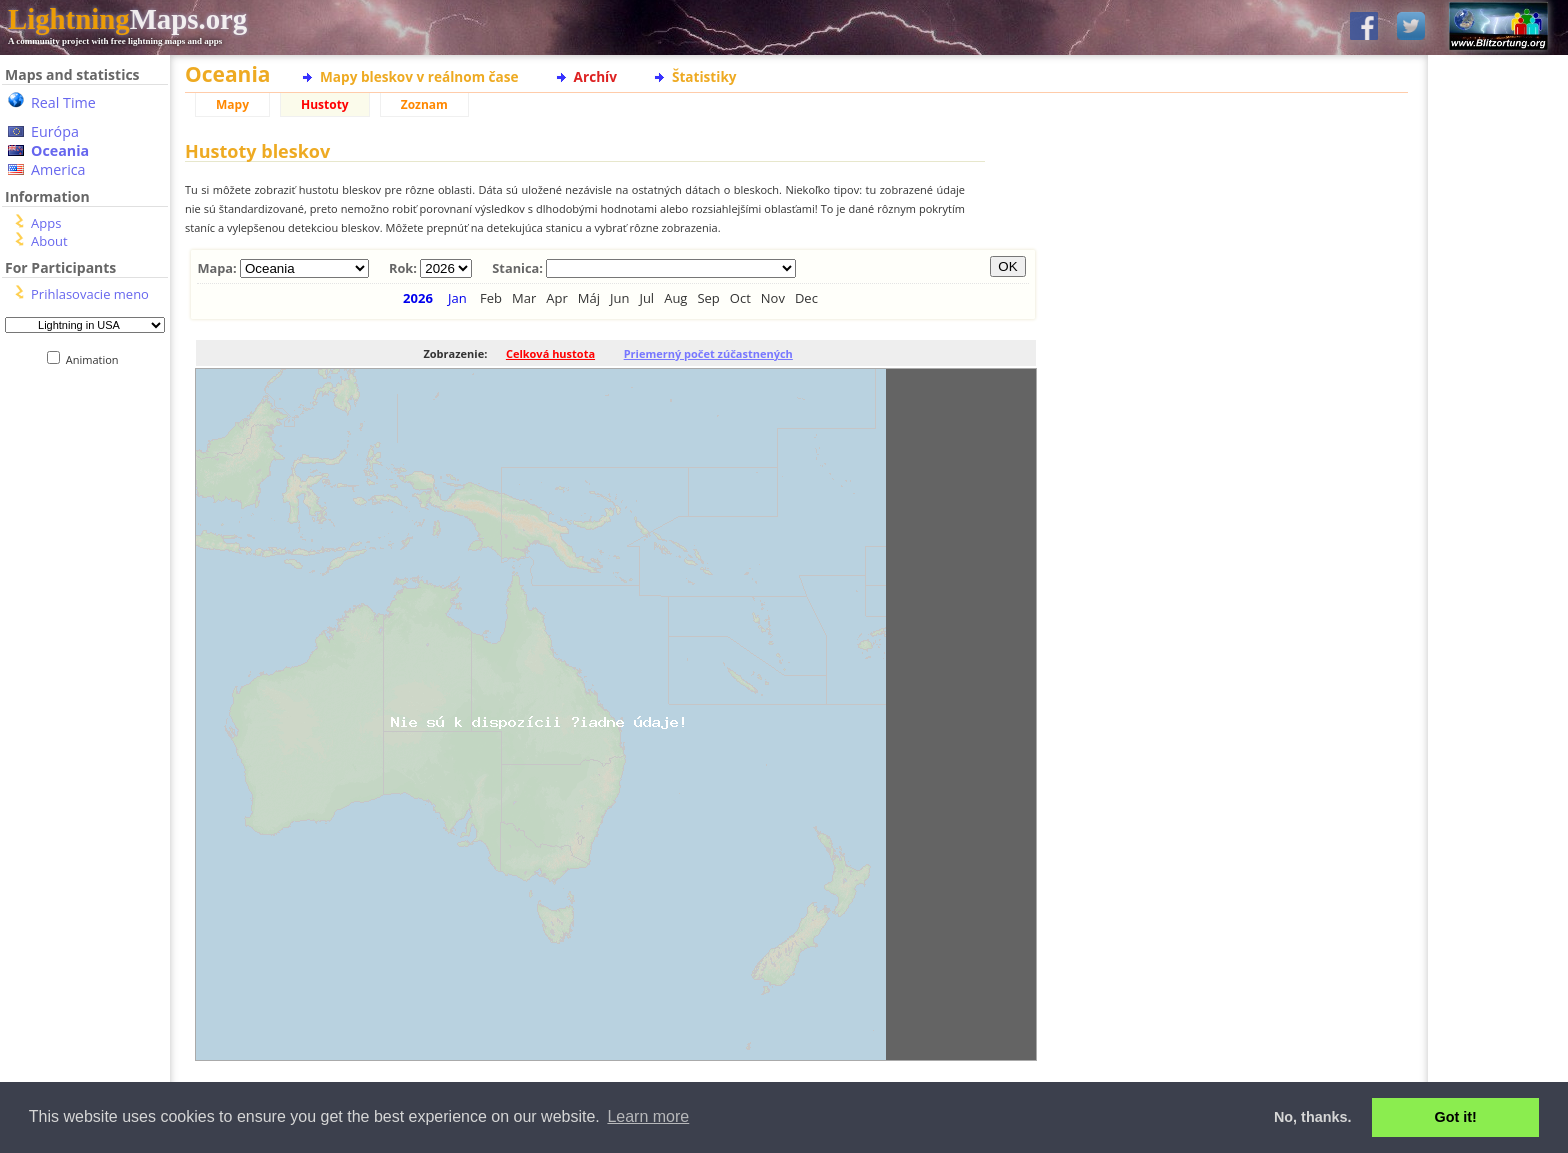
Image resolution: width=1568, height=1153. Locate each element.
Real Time (63, 102)
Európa (55, 131)
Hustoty (325, 104)
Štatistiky (704, 76)
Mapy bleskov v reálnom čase (419, 76)
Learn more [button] (648, 1116)
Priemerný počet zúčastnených (708, 353)
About (49, 241)
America (58, 169)
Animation (96, 359)
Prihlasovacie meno (90, 294)
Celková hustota (550, 353)
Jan (457, 298)
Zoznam (424, 104)
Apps (46, 223)
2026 (418, 298)
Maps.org (127, 19)
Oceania (60, 150)
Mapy (232, 104)
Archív (595, 76)
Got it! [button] (1456, 1117)
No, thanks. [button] (1313, 1117)
